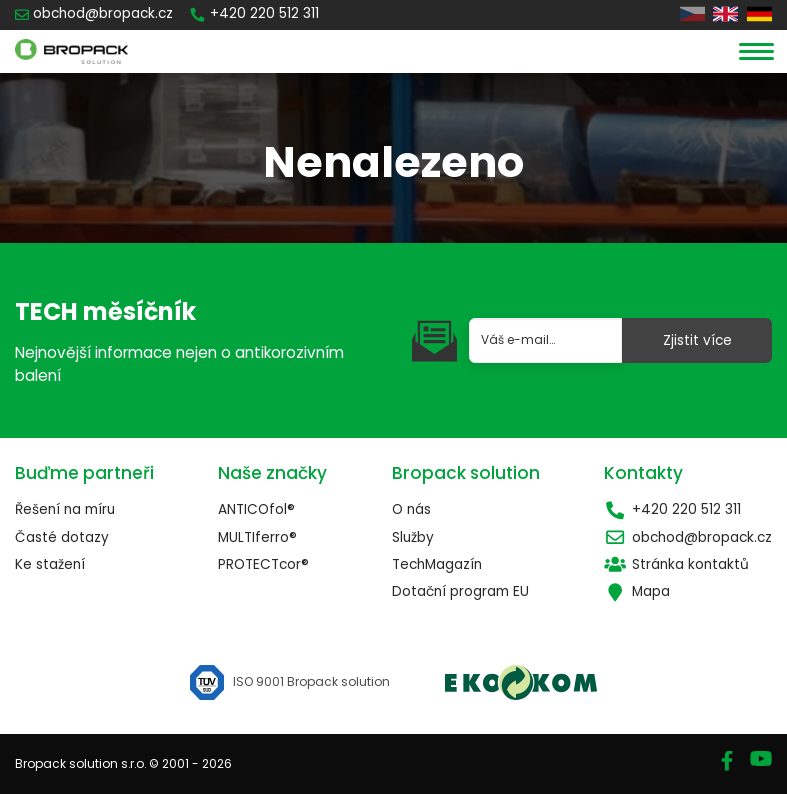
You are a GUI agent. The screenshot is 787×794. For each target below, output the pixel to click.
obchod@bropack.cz (688, 537)
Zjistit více (697, 340)
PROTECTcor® (263, 564)
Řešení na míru (65, 509)
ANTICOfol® (256, 509)
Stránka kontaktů (676, 564)
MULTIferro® (257, 537)
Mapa (637, 591)
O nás (411, 509)
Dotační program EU (460, 591)
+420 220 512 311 (672, 509)
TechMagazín (437, 564)
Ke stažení (50, 564)
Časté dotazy (62, 537)
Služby (413, 537)
